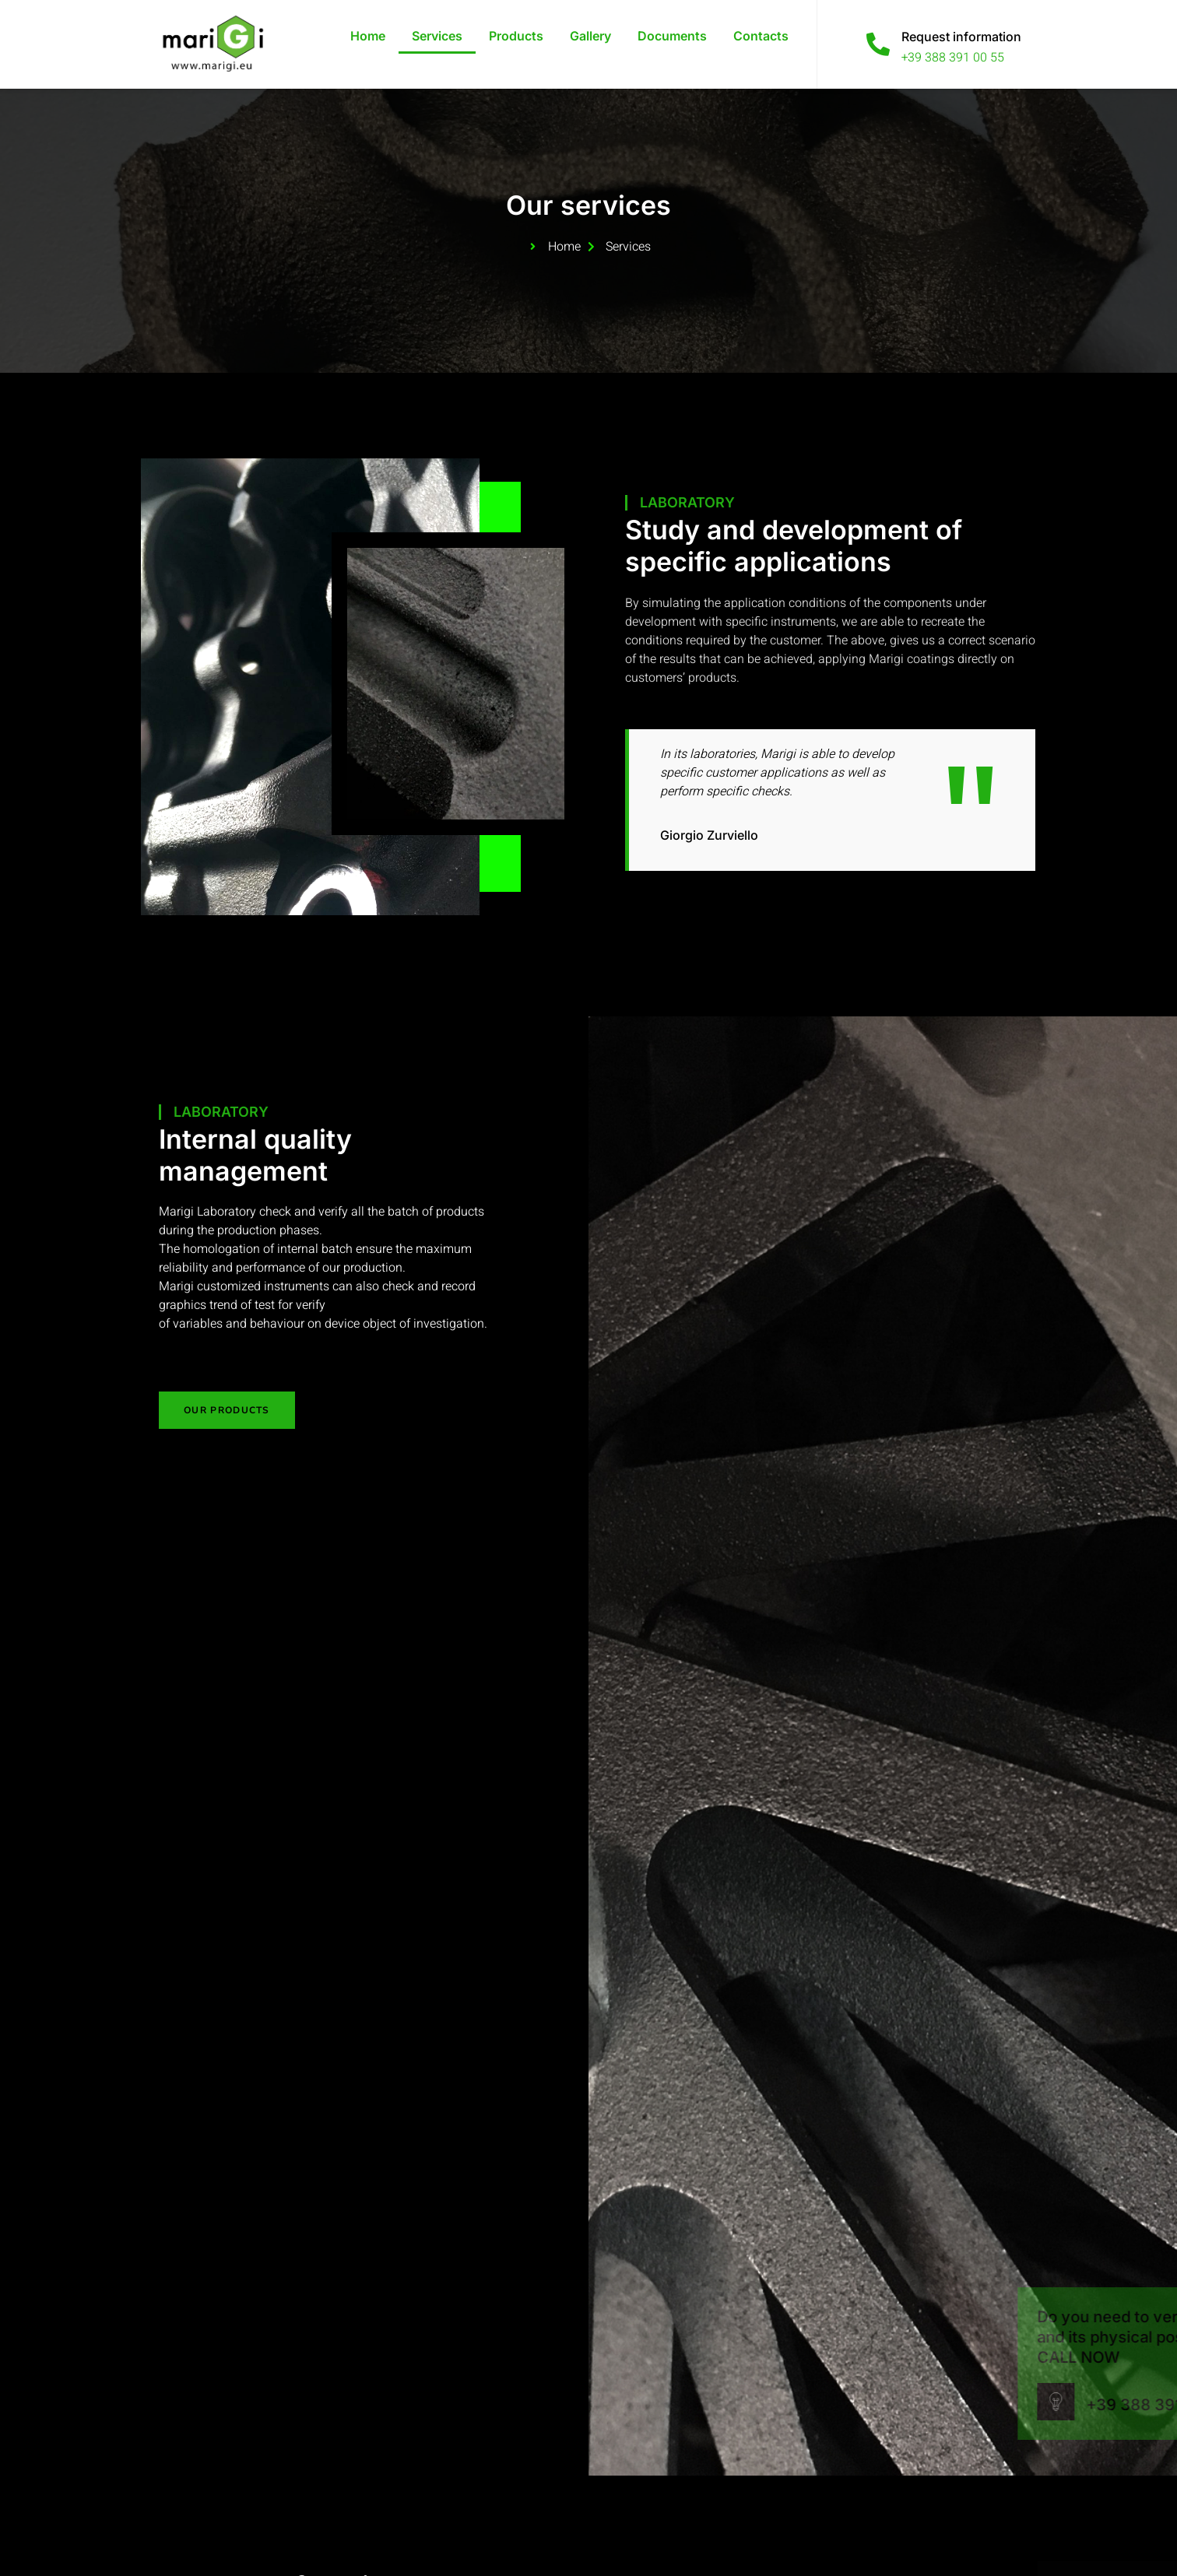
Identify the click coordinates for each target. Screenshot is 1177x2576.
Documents (672, 36)
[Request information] (878, 44)
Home (367, 36)
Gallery (590, 36)
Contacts (761, 36)
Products (516, 36)
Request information (961, 36)
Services (437, 36)
